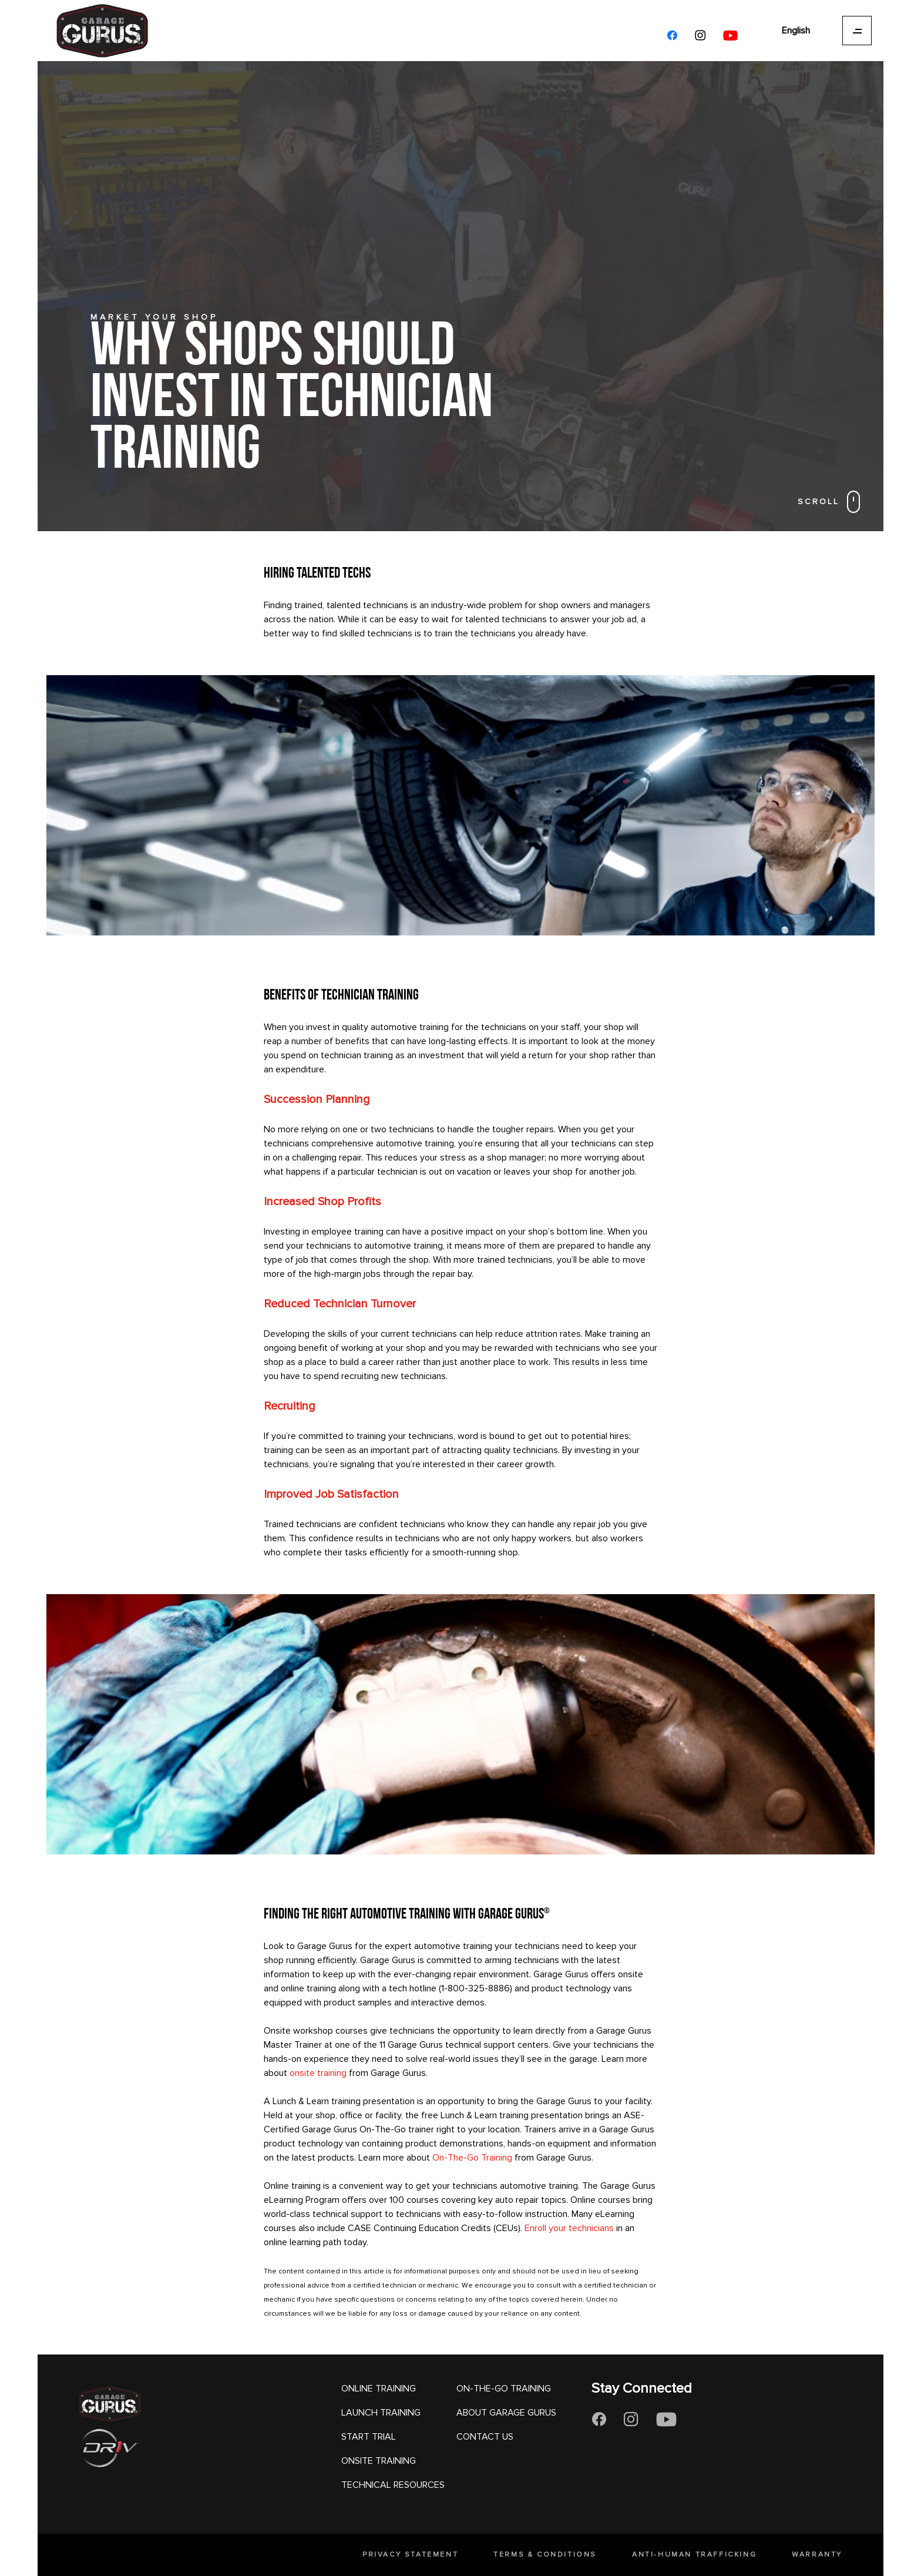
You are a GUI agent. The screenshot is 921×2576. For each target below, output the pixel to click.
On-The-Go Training (472, 2158)
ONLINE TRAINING (378, 2388)
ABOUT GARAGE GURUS (506, 2412)
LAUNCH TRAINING (381, 2412)
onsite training (318, 2073)
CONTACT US (484, 2436)
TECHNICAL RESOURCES (393, 2485)
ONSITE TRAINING (378, 2461)
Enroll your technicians (569, 2228)
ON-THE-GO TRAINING (503, 2388)
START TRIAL (368, 2436)
